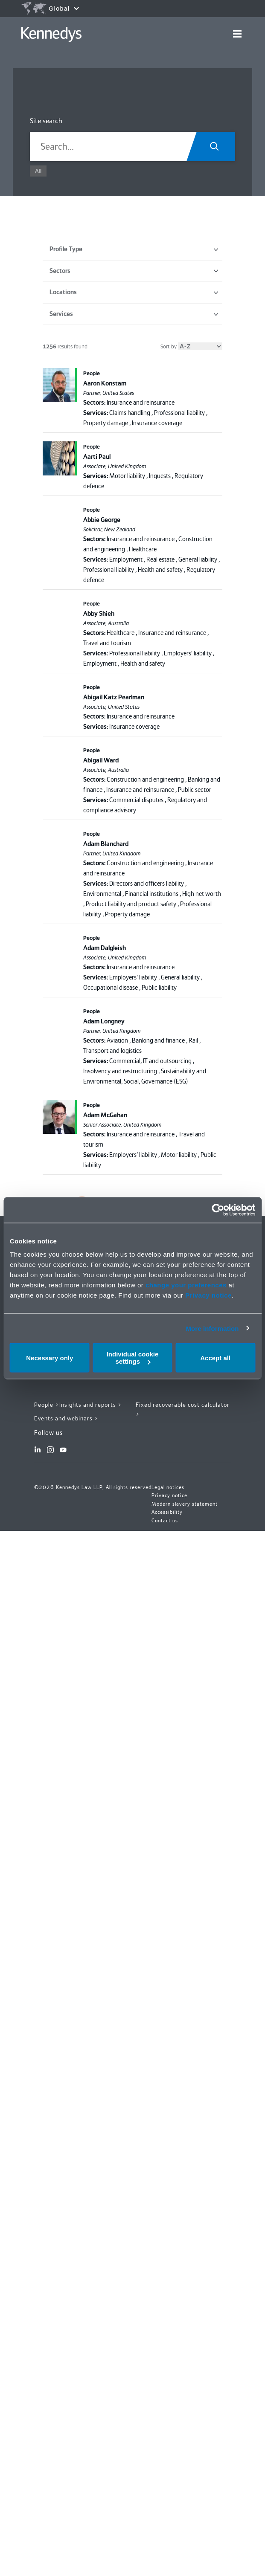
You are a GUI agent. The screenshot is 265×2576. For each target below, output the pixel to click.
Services (134, 314)
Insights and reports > (90, 1404)
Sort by (191, 346)
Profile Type (134, 249)
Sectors (134, 271)
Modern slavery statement (184, 1504)
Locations (134, 292)
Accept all (215, 1357)
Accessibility (167, 1512)
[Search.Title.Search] (217, 146)
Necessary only (49, 1357)
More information (212, 1328)
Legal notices (167, 1487)
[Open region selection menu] (50, 8)
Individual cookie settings (133, 1357)
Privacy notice (208, 1295)
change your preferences (186, 1285)
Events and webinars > (66, 1418)
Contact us (164, 1521)
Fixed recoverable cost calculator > (183, 1409)
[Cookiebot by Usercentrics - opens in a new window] (218, 1209)
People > (46, 1404)
